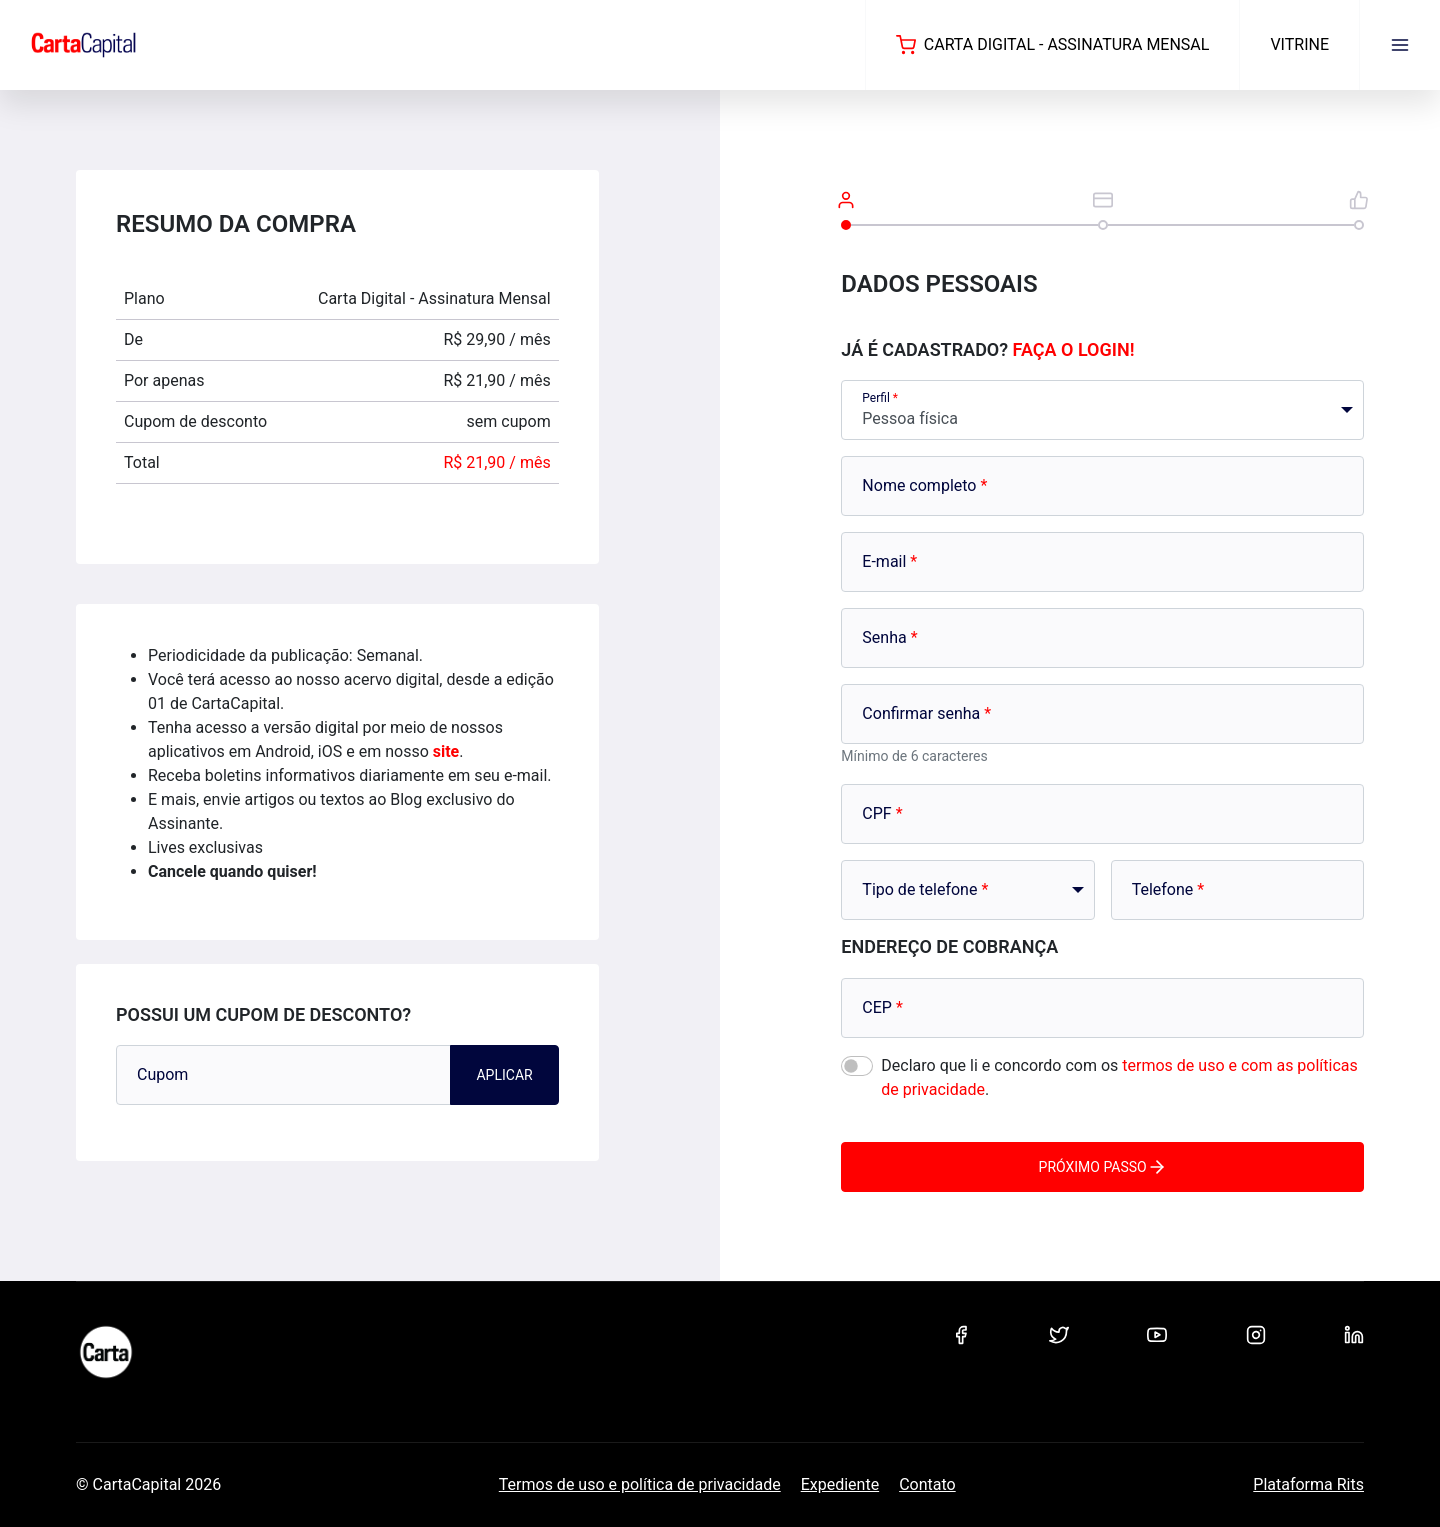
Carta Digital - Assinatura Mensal (1053, 45)
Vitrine (1299, 44)
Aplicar (504, 1075)
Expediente (840, 1484)
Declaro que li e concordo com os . (1119, 1077)
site (446, 751)
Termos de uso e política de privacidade (640, 1484)
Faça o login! (1074, 349)
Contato (927, 1484)
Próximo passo (1103, 1167)
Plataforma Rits (1308, 1484)
